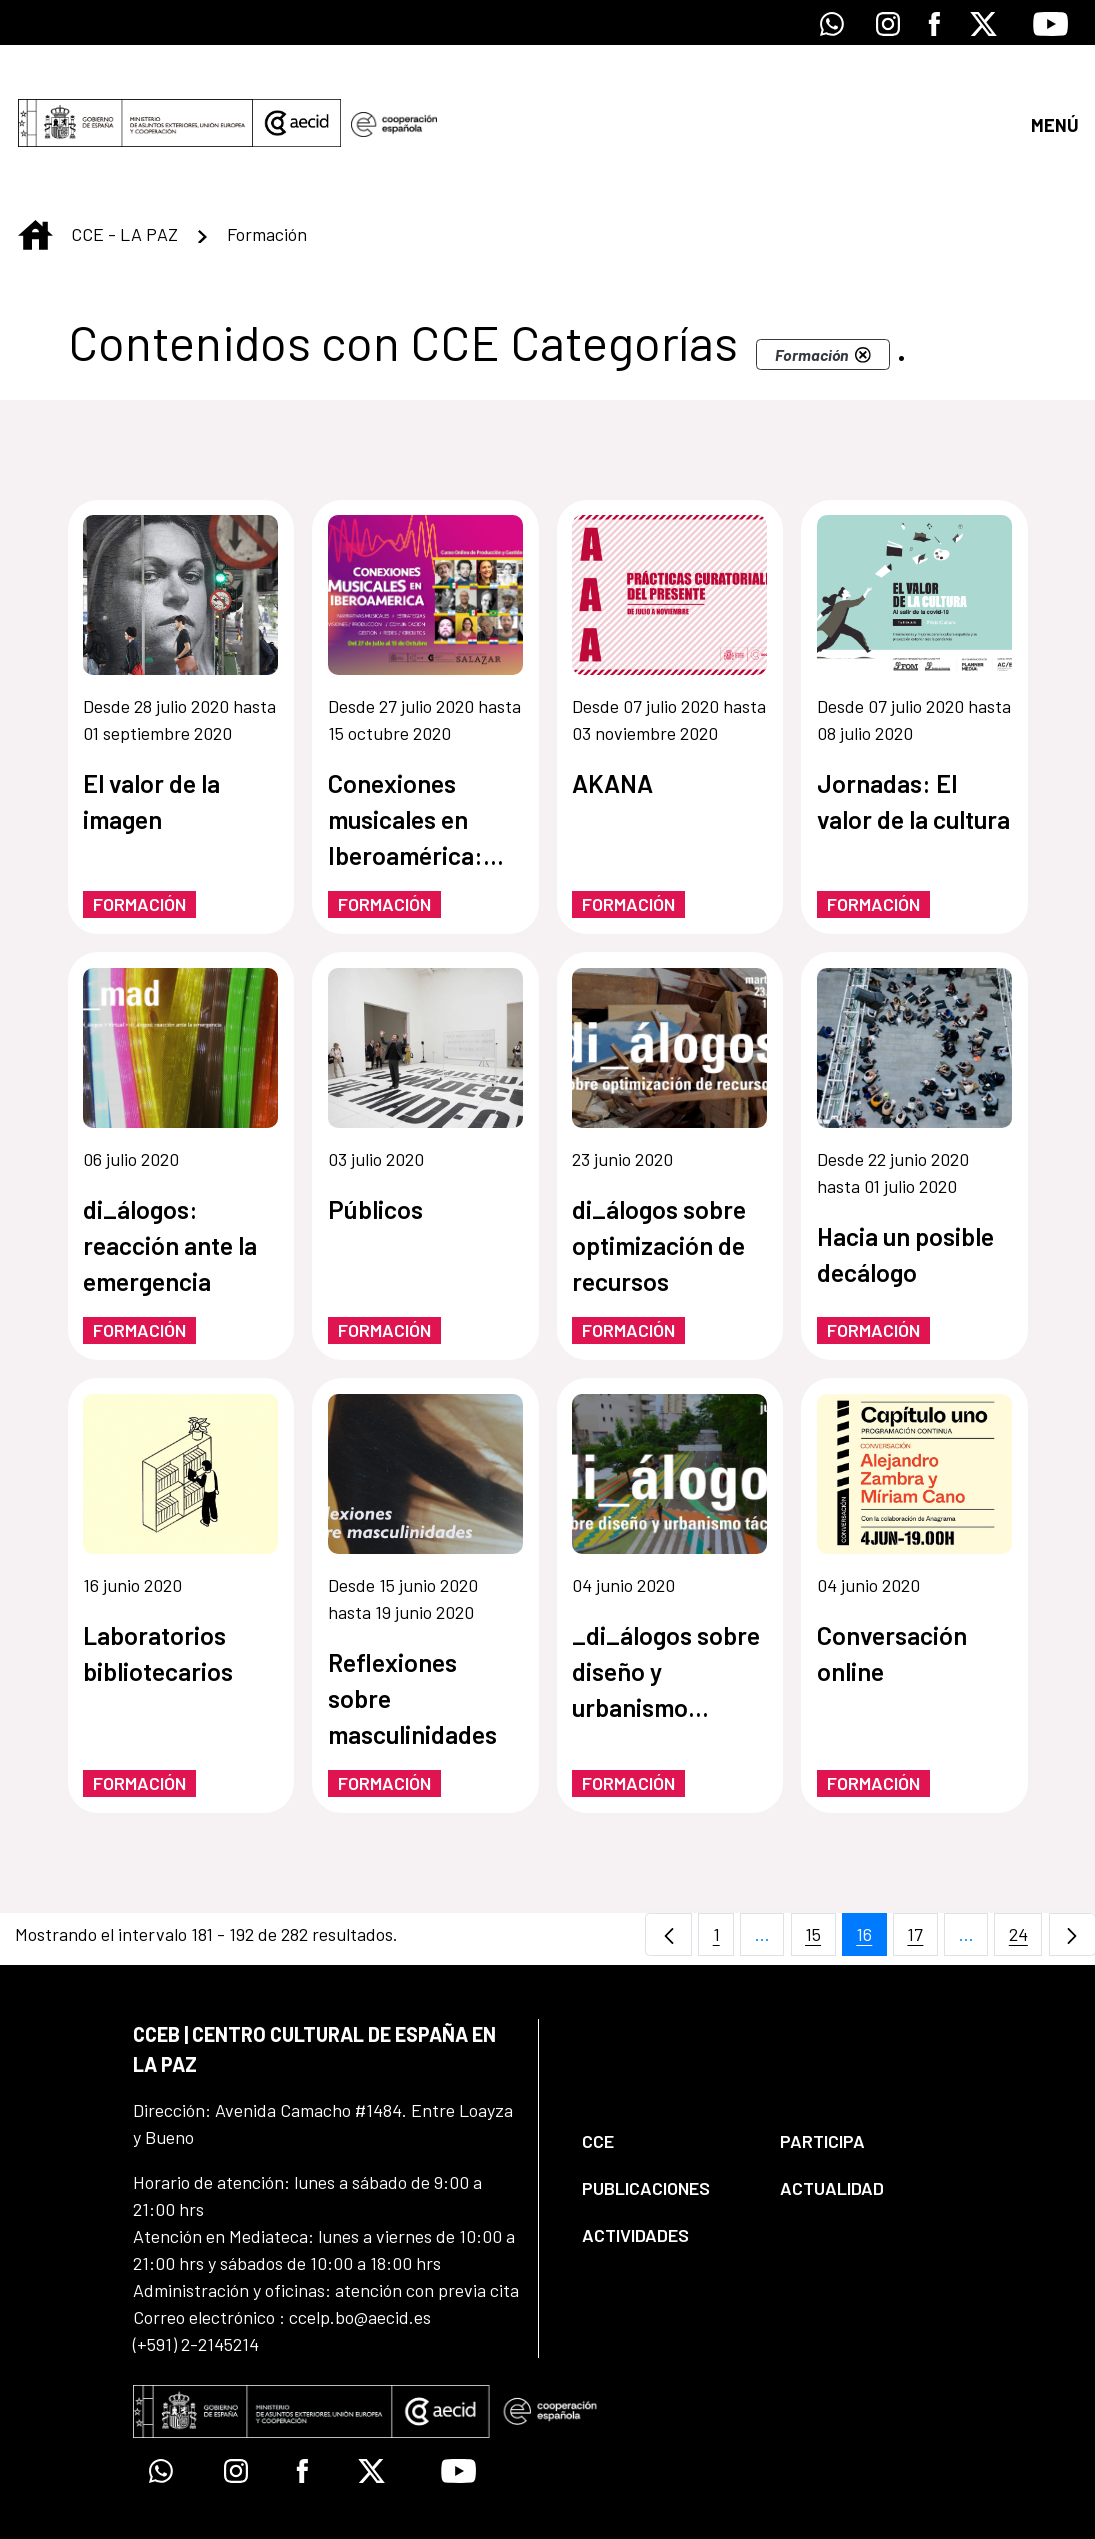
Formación (139, 832)
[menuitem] (664, 2069)
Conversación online (892, 1581)
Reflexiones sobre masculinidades (412, 1626)
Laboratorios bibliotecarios (158, 1581)
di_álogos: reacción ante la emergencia (170, 1173)
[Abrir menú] (1054, 87)
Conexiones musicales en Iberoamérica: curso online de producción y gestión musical (412, 748)
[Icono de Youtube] (1050, 22)
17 (922, 1867)
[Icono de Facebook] (934, 22)
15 (820, 1867)
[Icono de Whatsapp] (832, 22)
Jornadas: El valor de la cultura (913, 729)
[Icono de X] (983, 22)
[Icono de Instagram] (888, 22)
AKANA (612, 711)
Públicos (375, 1137)
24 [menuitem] (1026, 1867)
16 (871, 1867)
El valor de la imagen (151, 729)
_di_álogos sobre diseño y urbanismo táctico (666, 1600)
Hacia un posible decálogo (905, 1182)
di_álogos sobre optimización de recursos (659, 1173)
